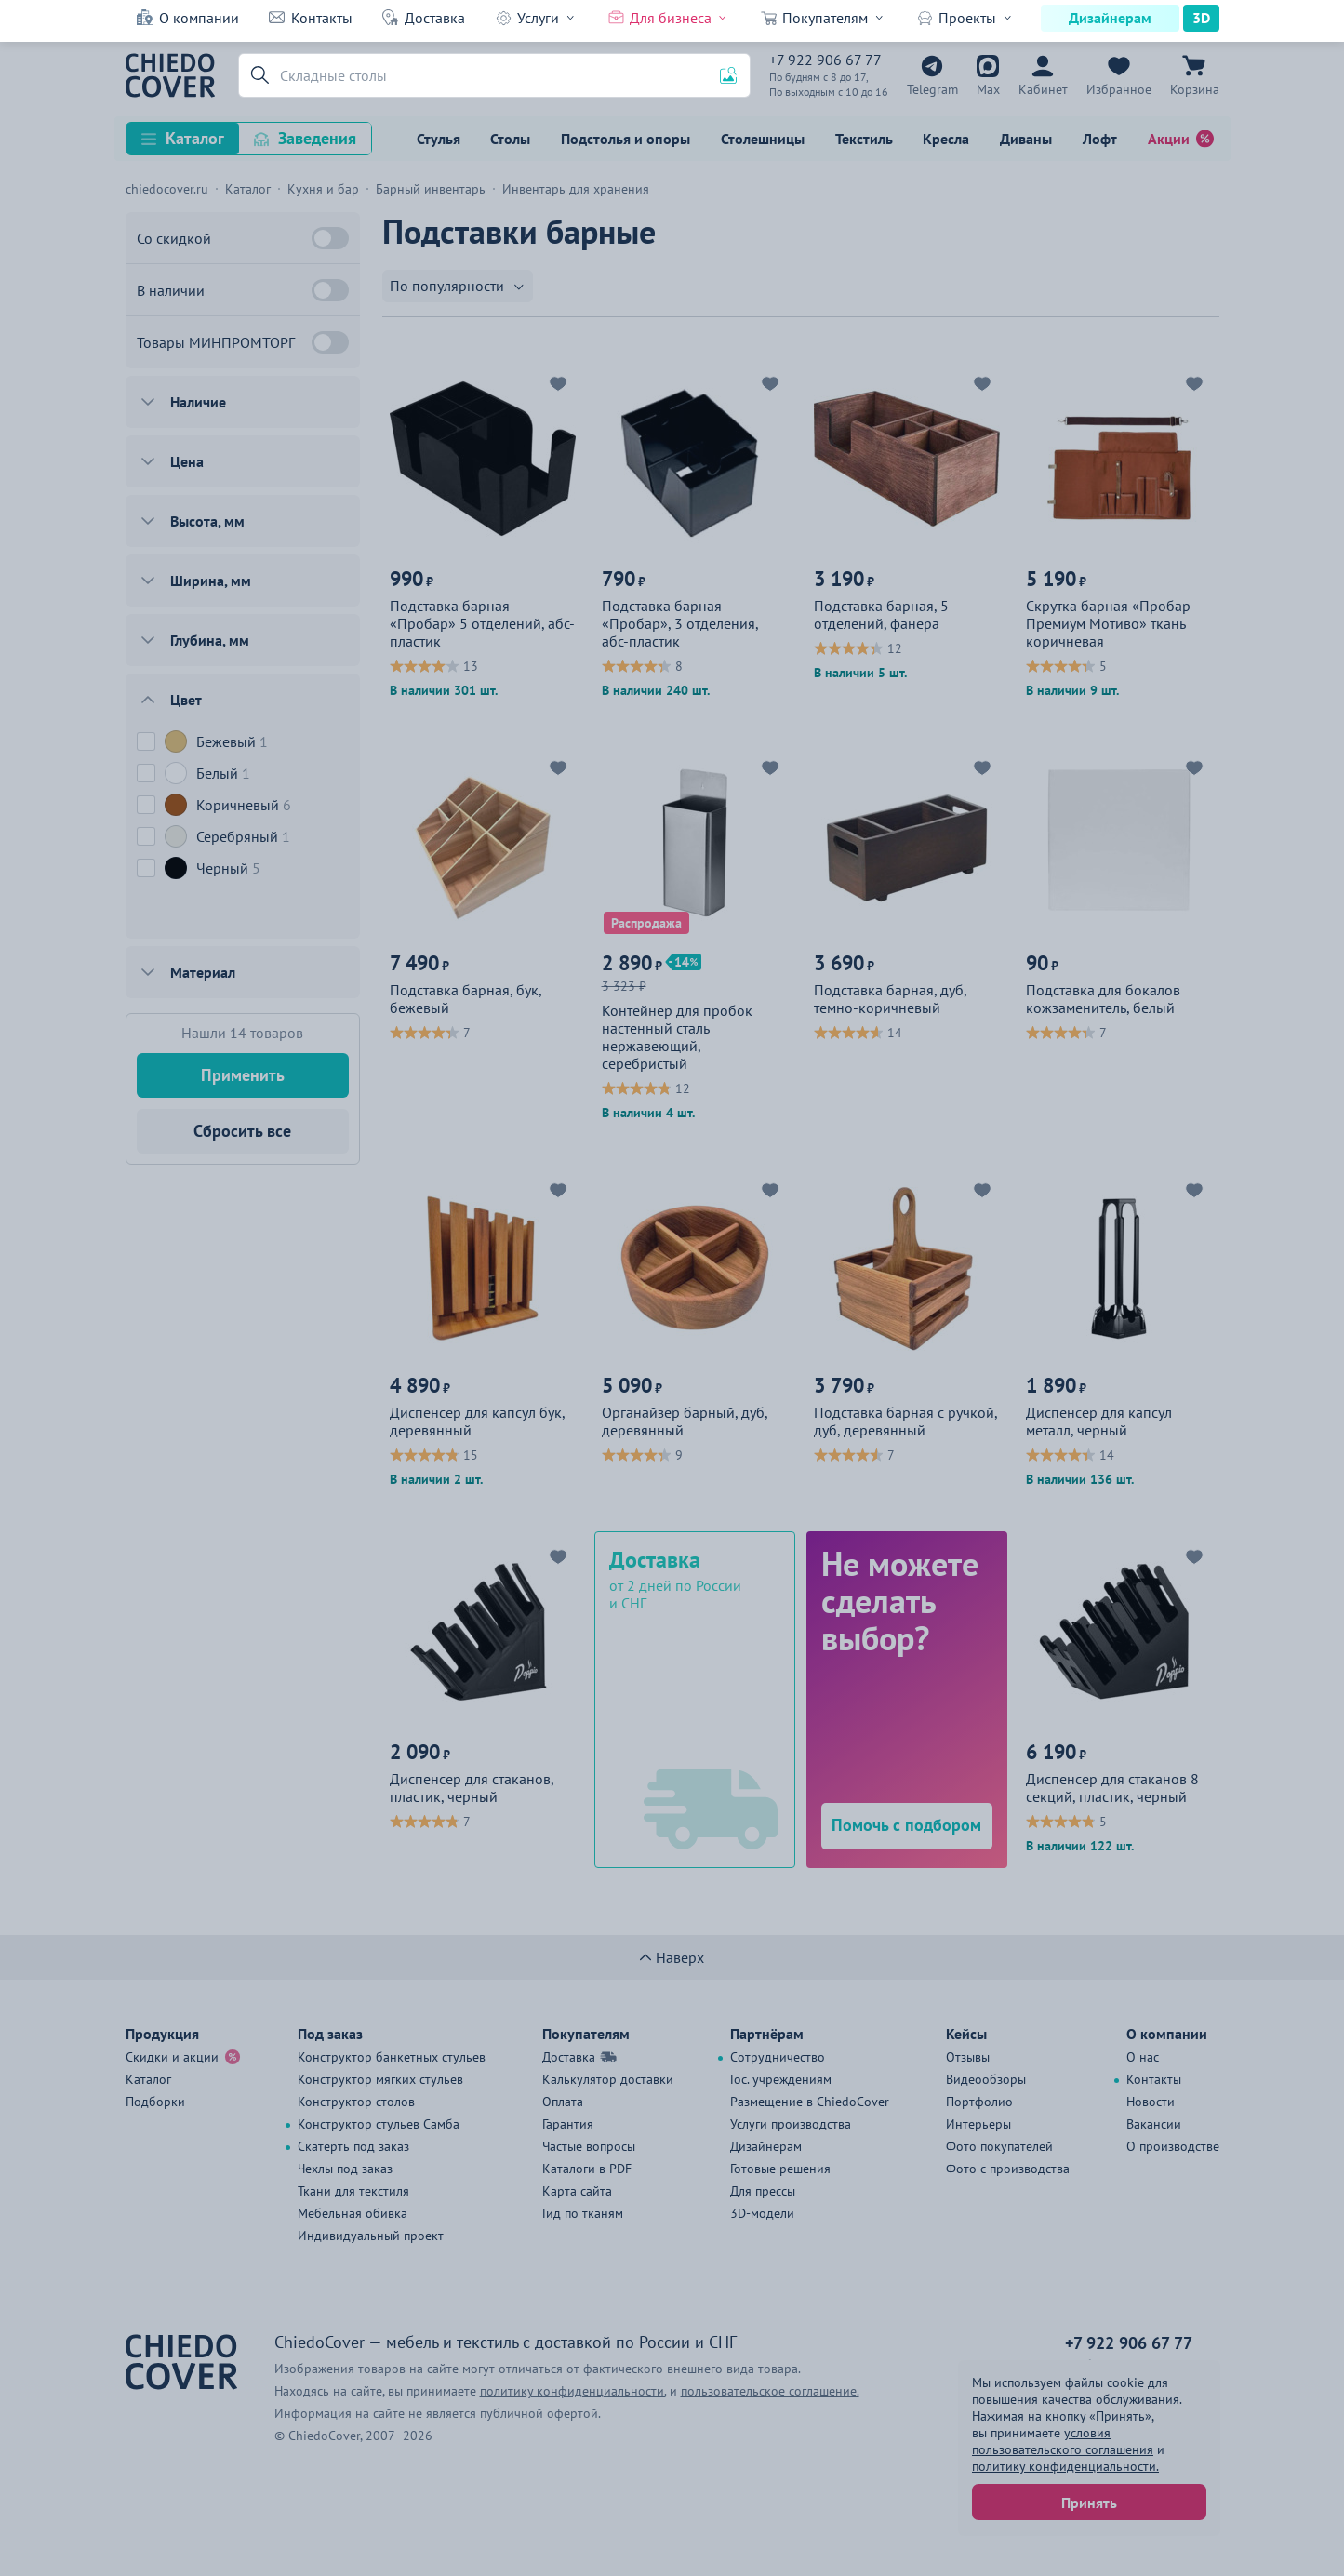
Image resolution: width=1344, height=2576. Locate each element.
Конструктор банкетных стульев (392, 2057)
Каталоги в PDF (587, 2168)
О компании (199, 17)
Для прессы (762, 2190)
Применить (243, 1075)
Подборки (155, 2101)
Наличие (198, 402)
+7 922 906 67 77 (825, 59)
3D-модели (762, 2213)
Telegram (932, 89)
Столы (510, 138)
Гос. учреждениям (781, 2079)
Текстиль (864, 138)
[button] (256, 75)
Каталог (195, 138)
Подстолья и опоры (625, 138)
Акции (1169, 138)
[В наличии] (330, 290)
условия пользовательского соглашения (1062, 2441)
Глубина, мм (209, 640)
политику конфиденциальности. (1065, 2466)
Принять (1089, 2502)
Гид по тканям (582, 2213)
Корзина (1194, 89)
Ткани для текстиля (353, 2190)
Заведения (317, 138)
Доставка (435, 17)
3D (1201, 17)
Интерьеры (978, 2124)
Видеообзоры (986, 2079)
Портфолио (979, 2101)
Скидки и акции (172, 2057)
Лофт (1100, 138)
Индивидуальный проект (371, 2235)
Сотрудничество (777, 2057)
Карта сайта (577, 2190)
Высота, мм (207, 521)
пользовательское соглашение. (770, 2390)
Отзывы (968, 2057)
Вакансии (1153, 2124)
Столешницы (763, 138)
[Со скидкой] (330, 238)
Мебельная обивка (352, 2213)
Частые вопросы (588, 2146)
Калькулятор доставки (607, 2079)
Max (988, 89)
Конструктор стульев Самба (378, 2124)
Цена (187, 461)
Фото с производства (1008, 2168)
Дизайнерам (1110, 17)
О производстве (1172, 2146)
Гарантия (567, 2124)
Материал (202, 972)
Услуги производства (790, 2124)
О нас (1142, 2057)
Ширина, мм (210, 580)
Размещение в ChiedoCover (809, 2101)
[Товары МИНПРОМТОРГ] (330, 342)
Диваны (1026, 138)
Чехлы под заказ (345, 2168)
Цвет (186, 699)
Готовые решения (780, 2168)
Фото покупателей (999, 2146)
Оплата (562, 2101)
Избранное (1118, 89)
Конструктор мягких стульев (380, 2079)
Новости (1150, 2101)
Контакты (322, 17)
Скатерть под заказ (353, 2146)
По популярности (447, 285)
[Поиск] (494, 75)
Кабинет (1043, 89)
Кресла (946, 138)
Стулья (438, 138)
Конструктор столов (356, 2101)
